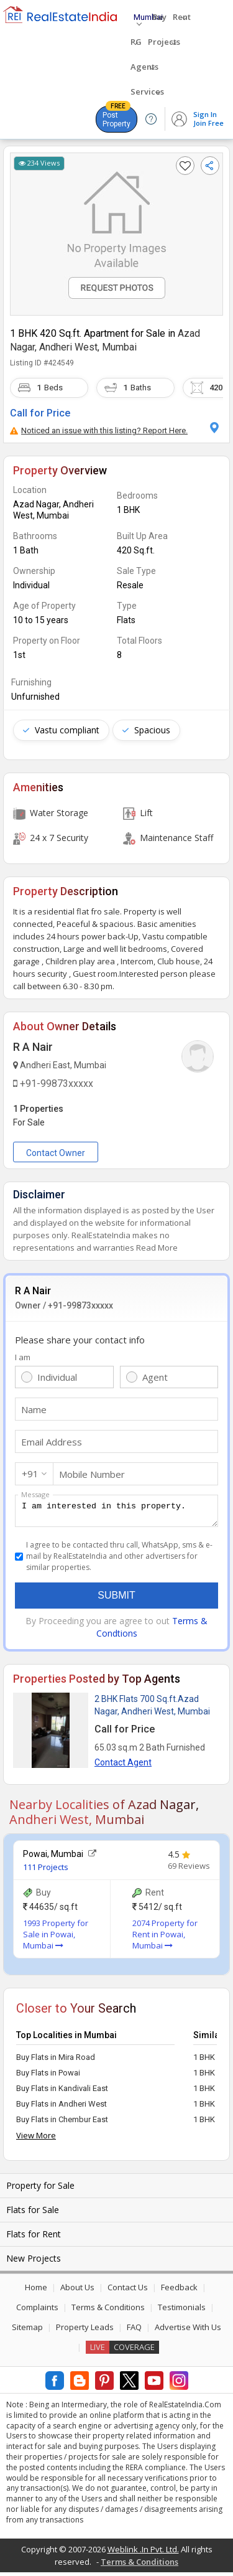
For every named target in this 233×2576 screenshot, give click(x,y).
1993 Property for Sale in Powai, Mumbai (55, 1938)
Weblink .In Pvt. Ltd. (143, 2553)
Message (35, 1494)
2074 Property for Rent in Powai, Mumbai (165, 1938)
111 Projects (45, 1870)
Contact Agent (123, 1766)
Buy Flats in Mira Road (55, 2061)
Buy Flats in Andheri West (61, 2107)
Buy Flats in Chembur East (62, 2123)
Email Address (51, 1441)
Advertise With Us (188, 2330)
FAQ (134, 2330)
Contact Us (127, 2290)
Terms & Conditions (108, 2310)
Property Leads (85, 2330)
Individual (57, 1377)
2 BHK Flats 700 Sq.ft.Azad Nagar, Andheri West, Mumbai (152, 1709)
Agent (155, 1377)
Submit (116, 1599)
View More (36, 2139)
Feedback (179, 2290)
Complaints (37, 2310)
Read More (157, 1247)
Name (34, 1409)
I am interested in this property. (116, 1513)
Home (36, 2290)
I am (22, 1357)
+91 (30, 1473)
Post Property (116, 117)
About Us (77, 2290)
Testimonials (182, 2310)
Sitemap (27, 2330)
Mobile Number (92, 1474)
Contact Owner (55, 1153)
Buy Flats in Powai (48, 2076)
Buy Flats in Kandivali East (62, 2092)
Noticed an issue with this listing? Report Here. (99, 430)
